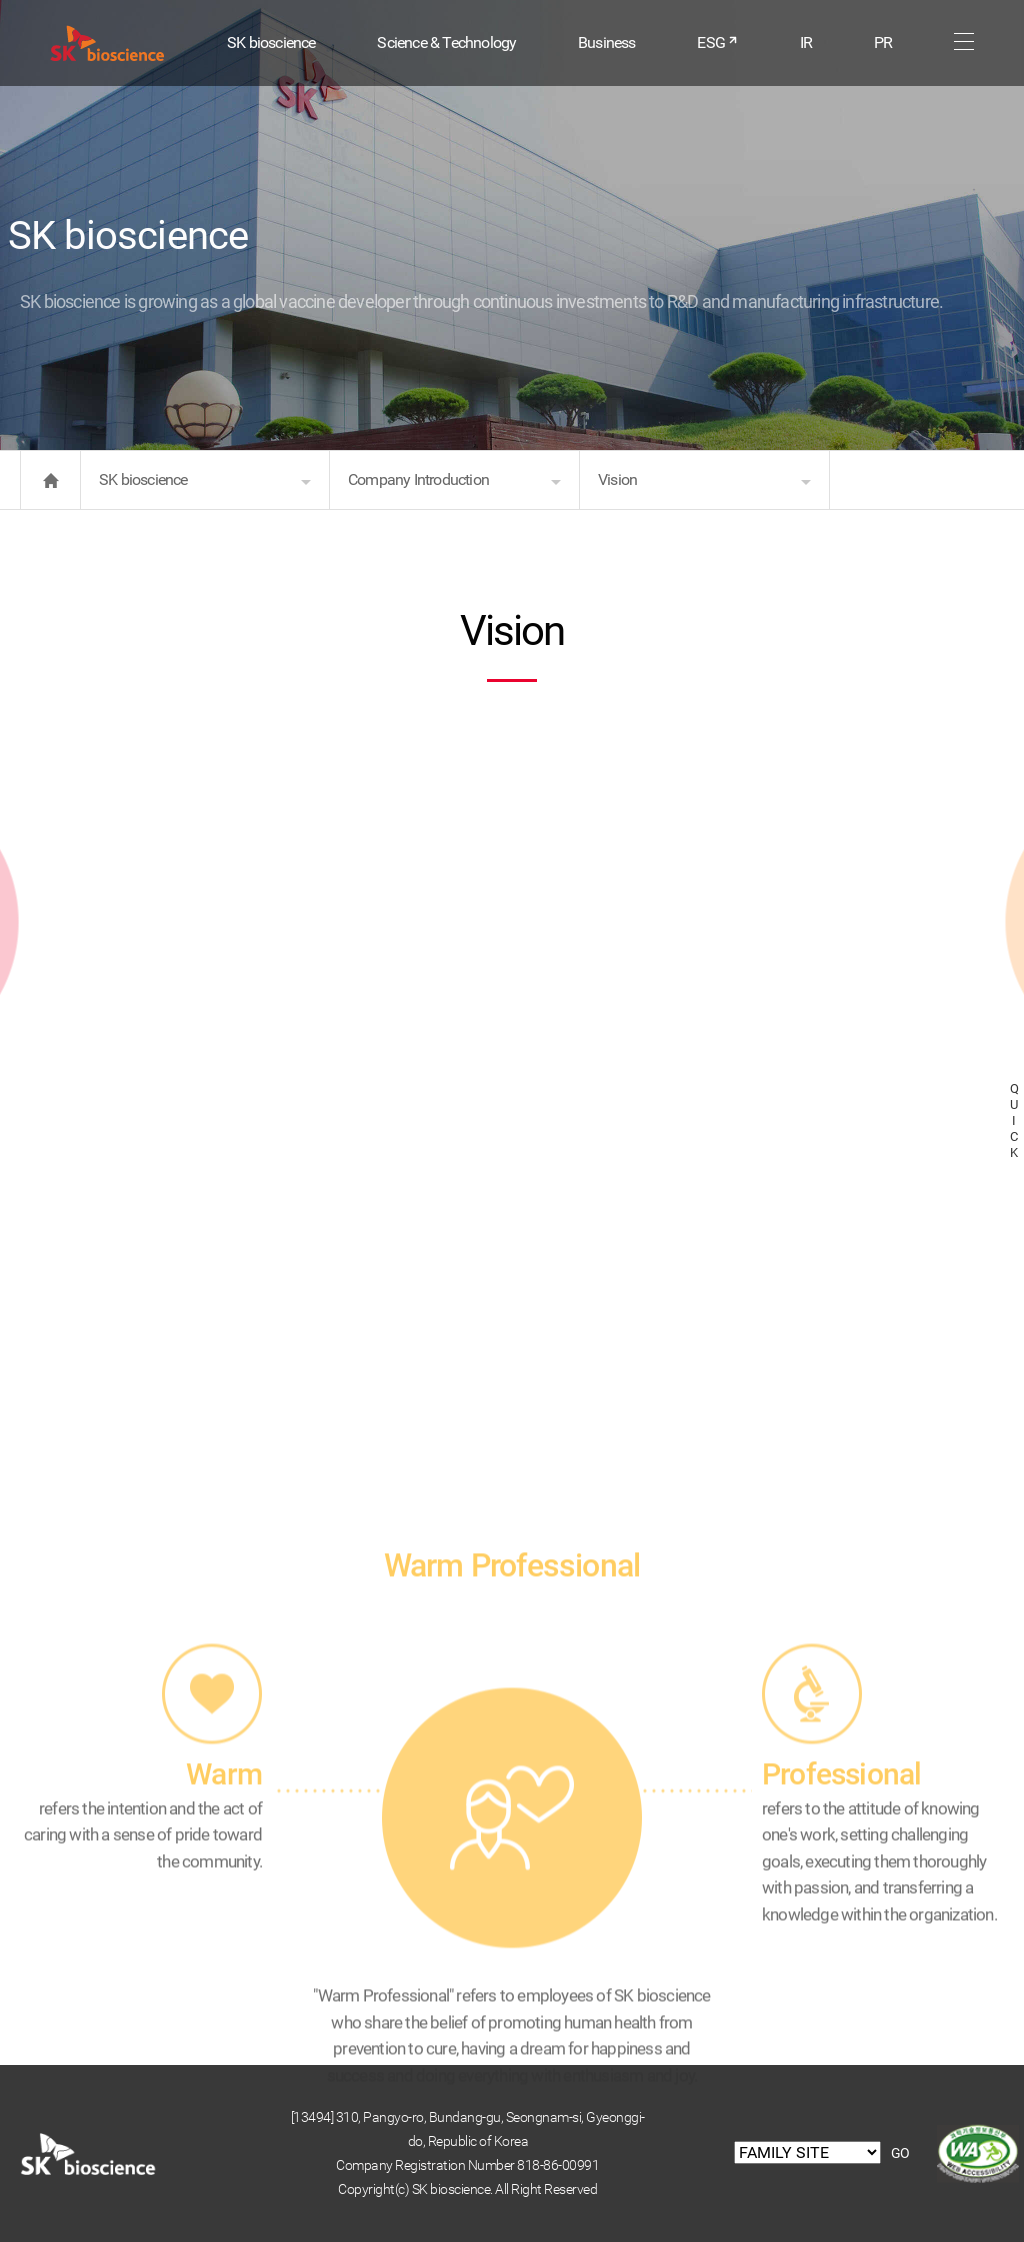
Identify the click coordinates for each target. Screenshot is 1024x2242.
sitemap (964, 41)
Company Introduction (418, 479)
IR (806, 43)
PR (883, 43)
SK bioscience (271, 43)
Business (607, 43)
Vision (617, 479)
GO (900, 2153)
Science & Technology (446, 43)
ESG (717, 43)
